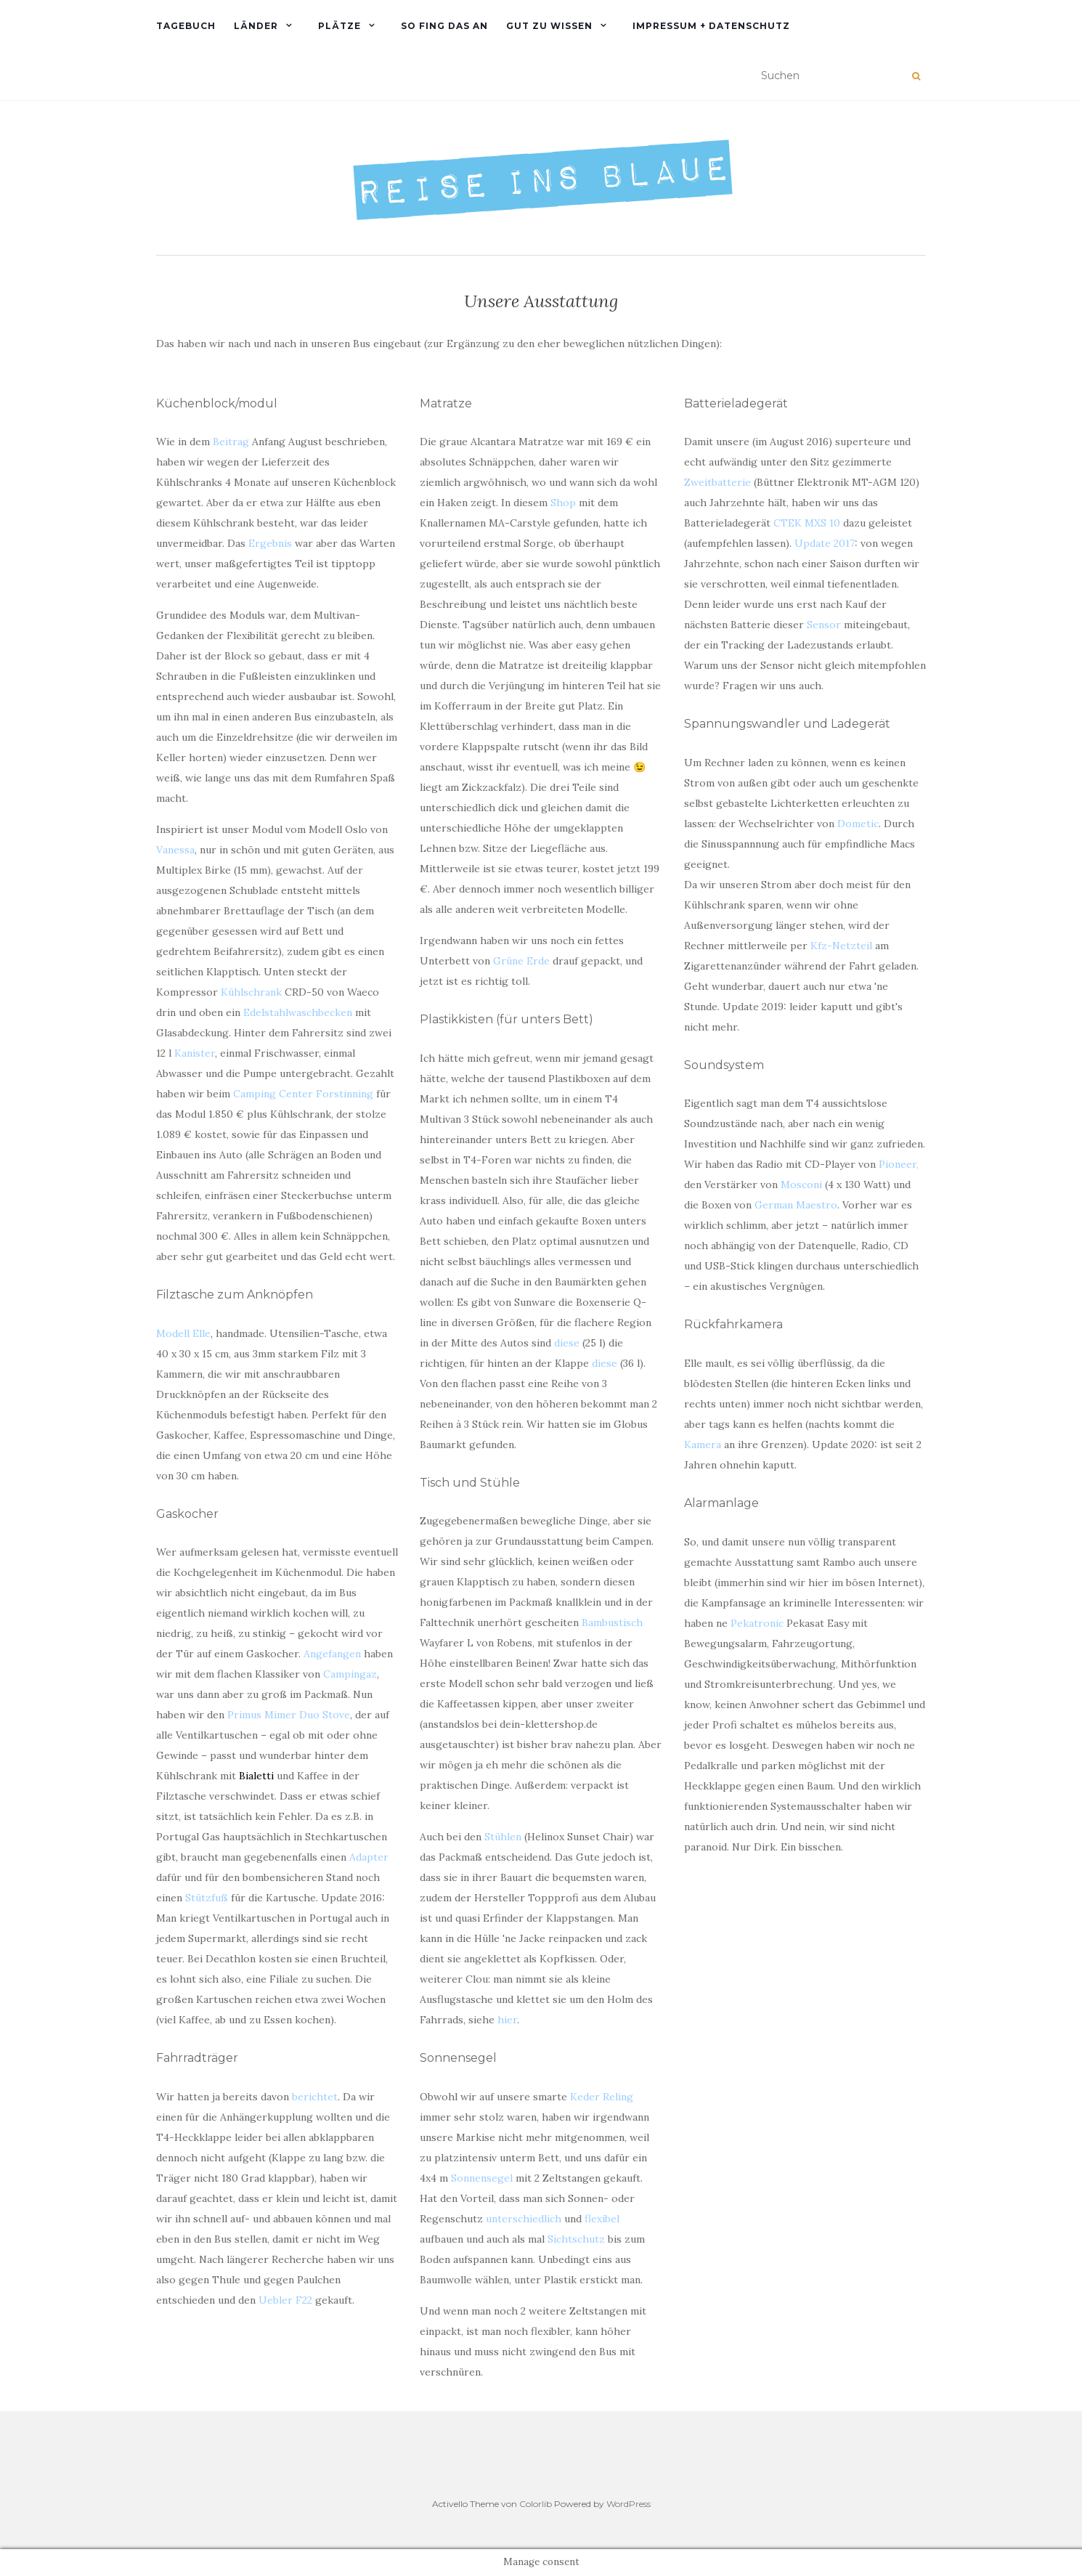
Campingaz (350, 1674)
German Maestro (795, 1204)
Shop (563, 502)
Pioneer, (899, 1164)
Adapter (369, 1857)
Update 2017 (824, 543)
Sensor (824, 624)
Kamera (702, 1444)
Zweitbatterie (717, 482)
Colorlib (535, 2503)
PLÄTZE (339, 25)
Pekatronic (757, 1623)
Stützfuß (206, 1897)
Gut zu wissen (549, 25)
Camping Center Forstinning (303, 1093)
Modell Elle (183, 1333)
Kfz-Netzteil (841, 945)
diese (566, 1342)
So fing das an (444, 25)
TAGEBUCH (186, 25)
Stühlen (502, 1836)
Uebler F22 (285, 2300)
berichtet (315, 2096)
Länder (256, 25)
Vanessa (175, 849)
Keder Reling (601, 2096)
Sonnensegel (482, 2178)
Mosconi (801, 1184)
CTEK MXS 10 (806, 522)
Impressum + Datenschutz (711, 25)
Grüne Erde (521, 960)
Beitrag (231, 441)
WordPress (628, 2503)
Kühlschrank (251, 992)
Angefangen (332, 1653)
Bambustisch (612, 1622)
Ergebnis (270, 543)
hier (507, 2019)
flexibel (602, 2218)
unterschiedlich (523, 2218)
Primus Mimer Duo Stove (288, 1714)
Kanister (194, 1053)
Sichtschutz (576, 2239)
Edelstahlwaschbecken (297, 1012)
